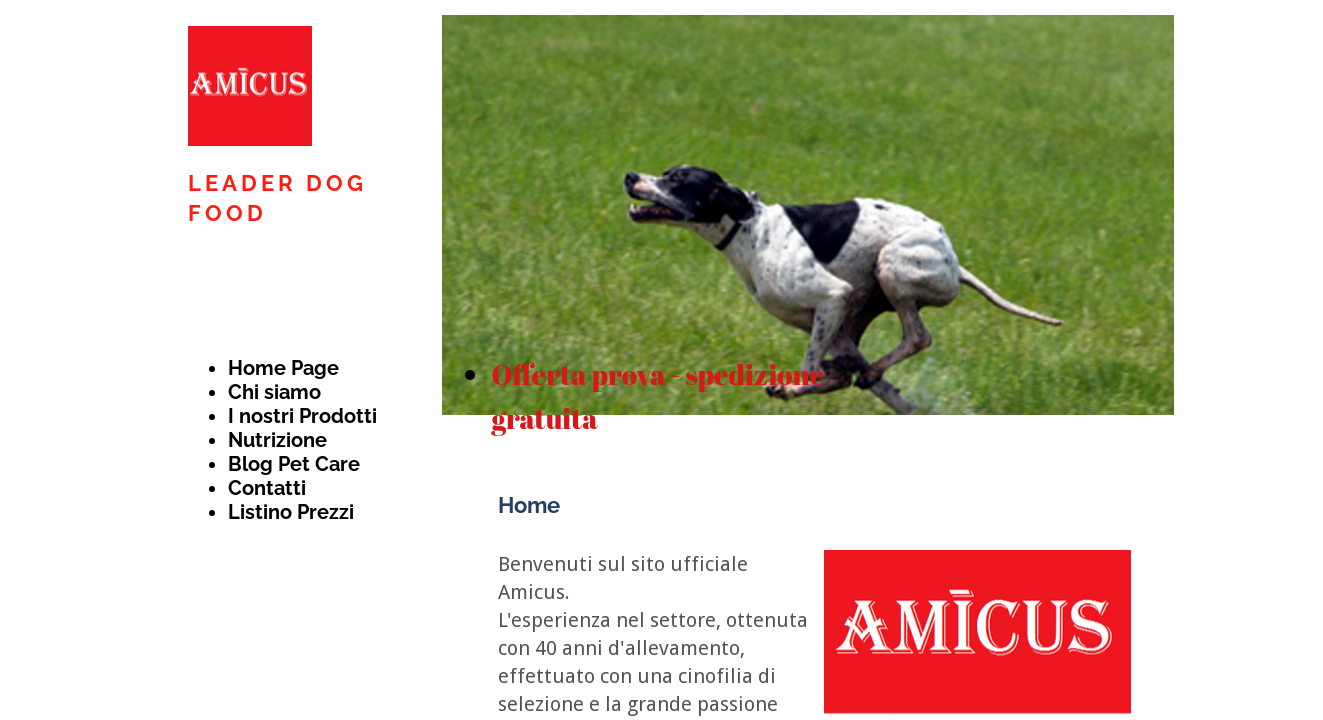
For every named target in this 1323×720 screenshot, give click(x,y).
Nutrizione (277, 440)
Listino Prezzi (291, 512)
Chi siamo (274, 392)
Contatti (267, 488)
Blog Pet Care (294, 464)
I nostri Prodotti (302, 416)
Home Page (283, 368)
